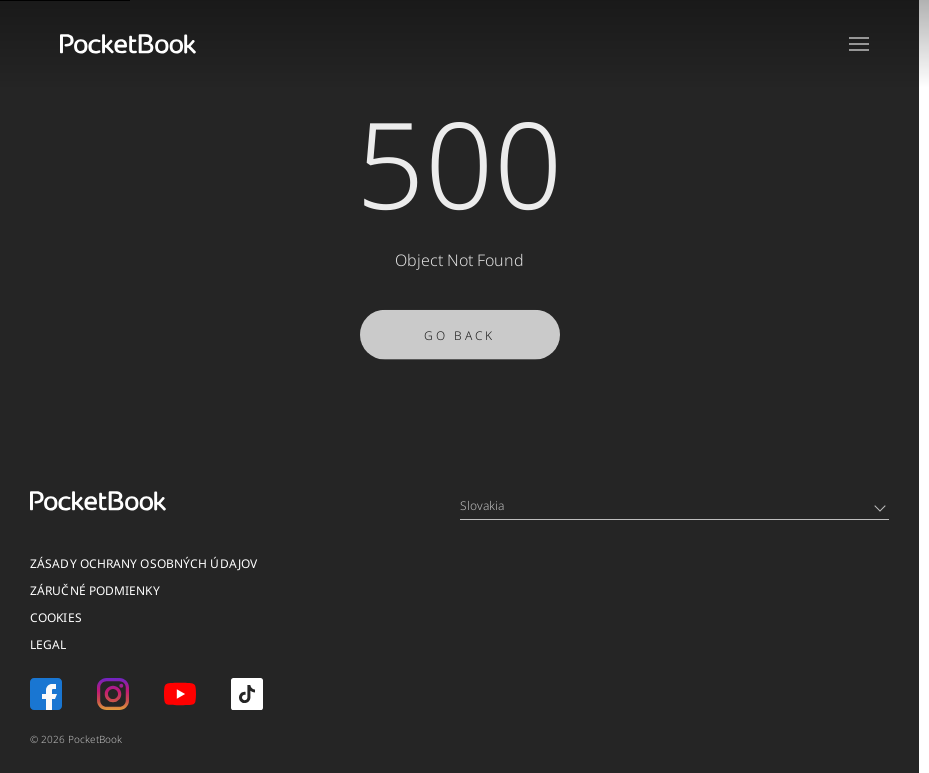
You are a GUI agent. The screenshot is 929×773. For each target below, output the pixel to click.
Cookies (56, 617)
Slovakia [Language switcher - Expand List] (673, 505)
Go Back (459, 342)
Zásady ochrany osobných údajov (143, 563)
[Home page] (128, 44)
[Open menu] (859, 44)
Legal (48, 644)
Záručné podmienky (95, 590)
